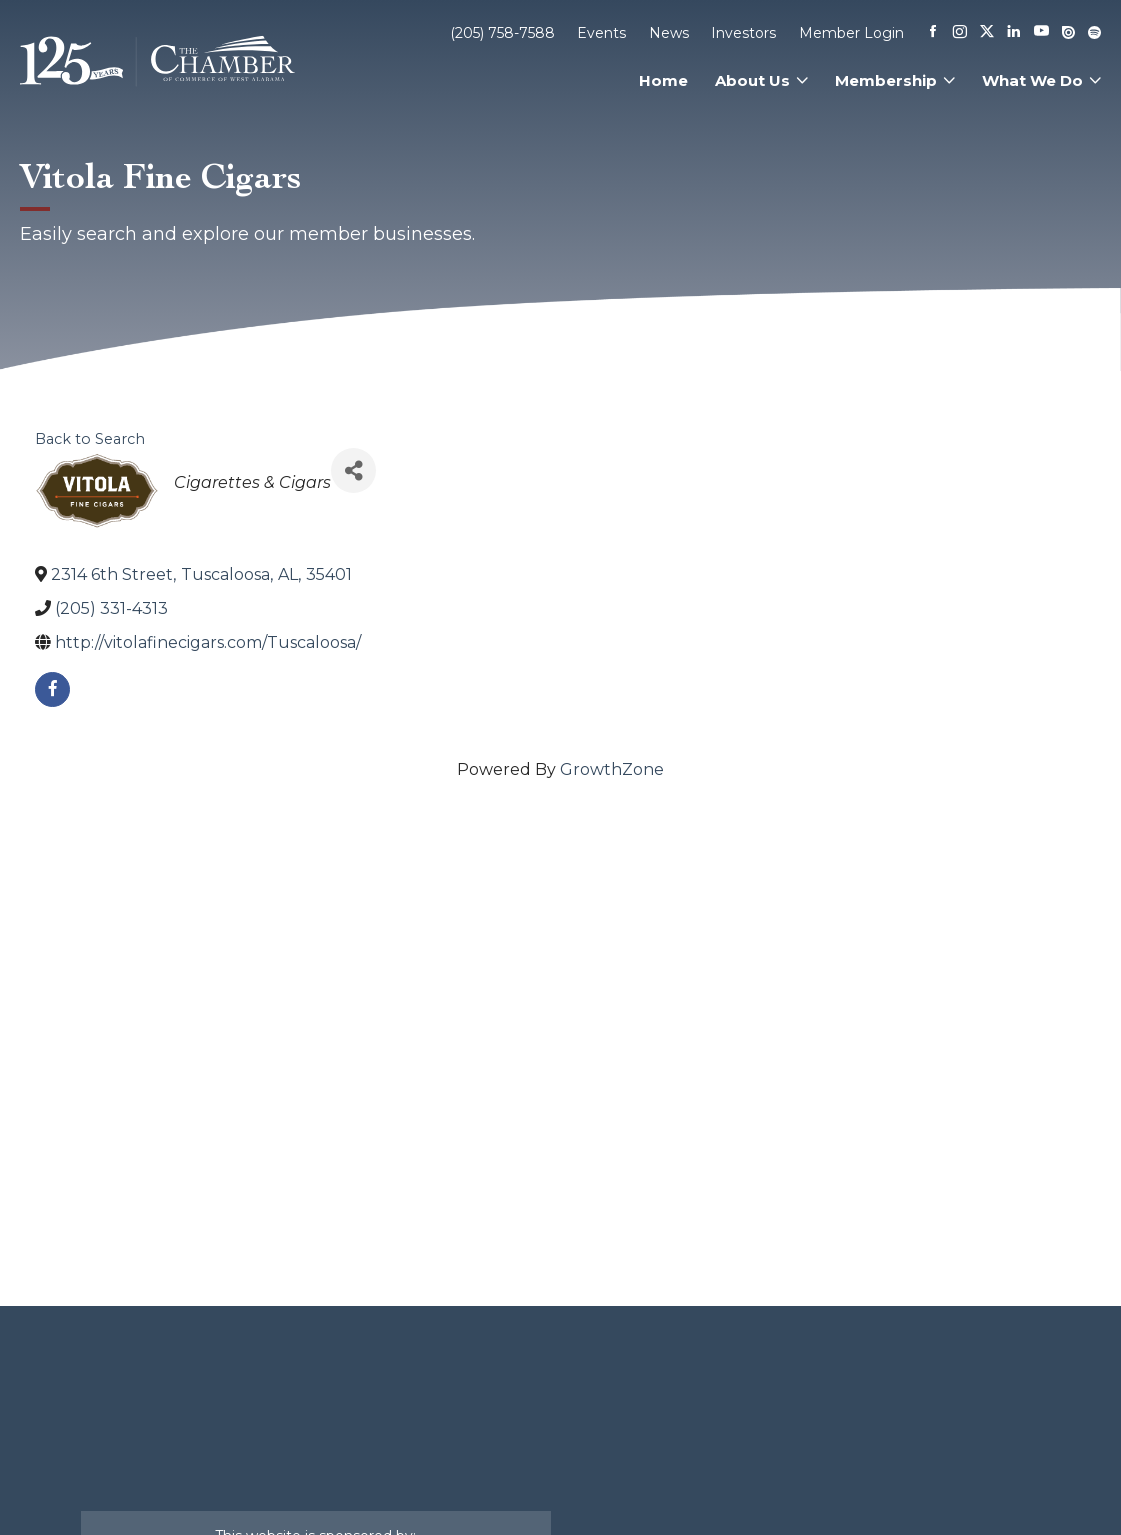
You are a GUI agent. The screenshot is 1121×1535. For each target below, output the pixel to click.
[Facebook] (933, 33)
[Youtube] (1041, 32)
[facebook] (52, 689)
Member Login (851, 33)
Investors (743, 33)
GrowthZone (612, 769)
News (669, 33)
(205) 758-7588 (502, 33)
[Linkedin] (1014, 33)
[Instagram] (960, 33)
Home (663, 80)
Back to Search (90, 439)
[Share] (353, 470)
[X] (987, 33)
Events (601, 33)
